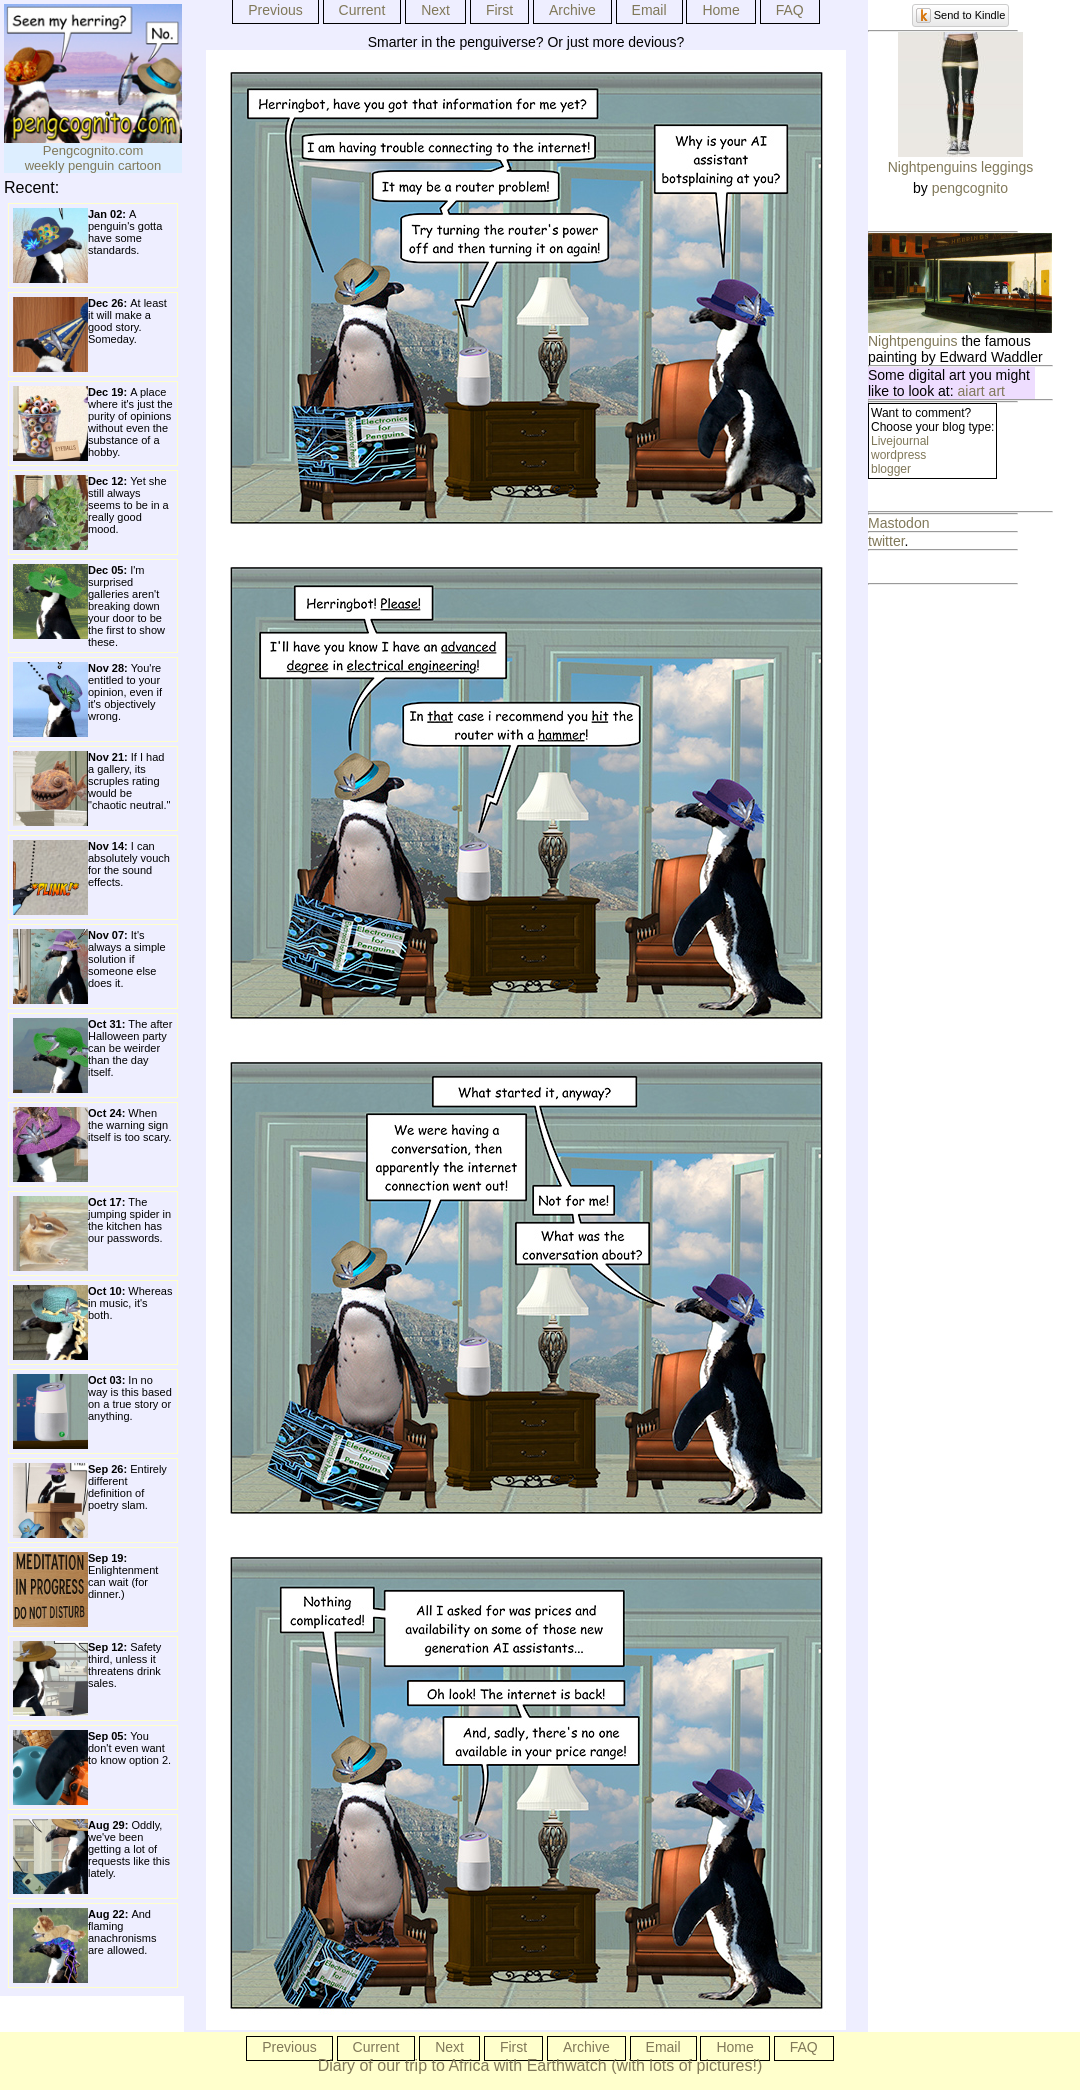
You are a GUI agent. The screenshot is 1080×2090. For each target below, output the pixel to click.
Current (362, 10)
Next (435, 10)
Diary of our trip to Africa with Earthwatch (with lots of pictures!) (540, 2065)
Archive (572, 10)
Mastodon (898, 523)
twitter (886, 541)
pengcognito (970, 188)
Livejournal (900, 441)
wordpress (898, 455)
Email (649, 10)
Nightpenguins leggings (961, 167)
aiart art (981, 391)
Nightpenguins (913, 341)
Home (720, 10)
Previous (275, 10)
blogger (891, 469)
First (499, 10)
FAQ (790, 10)
